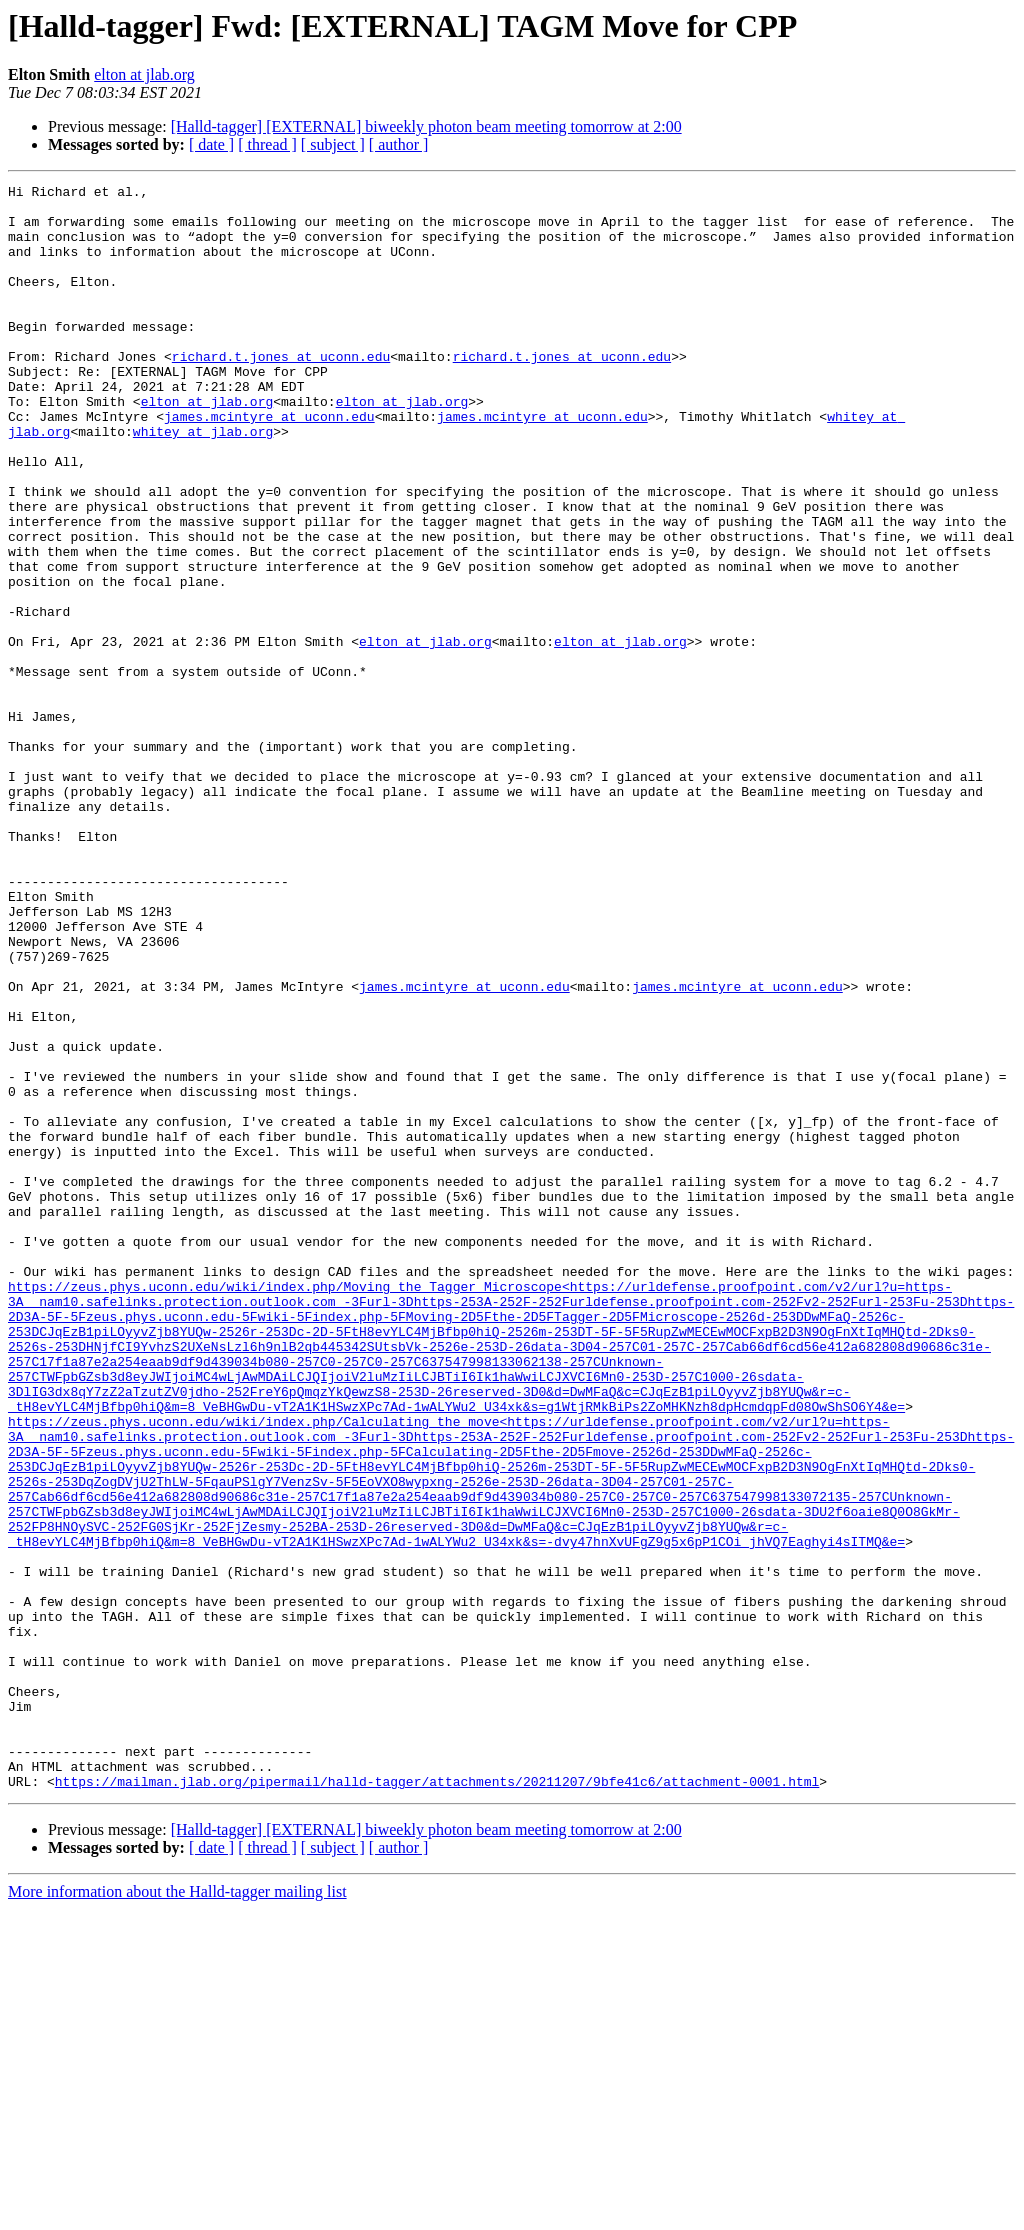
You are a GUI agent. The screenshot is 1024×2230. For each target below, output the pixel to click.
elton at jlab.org (144, 74)
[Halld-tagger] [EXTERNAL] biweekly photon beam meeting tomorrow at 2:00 (426, 126)
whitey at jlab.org (203, 482)
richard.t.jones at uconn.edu (281, 392)
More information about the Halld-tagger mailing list (177, 2212)
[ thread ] (267, 144)
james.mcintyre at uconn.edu (269, 464)
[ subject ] (333, 144)
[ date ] (211, 144)
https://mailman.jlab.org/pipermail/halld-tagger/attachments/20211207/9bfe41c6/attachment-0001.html (437, 2102)
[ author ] (399, 144)
